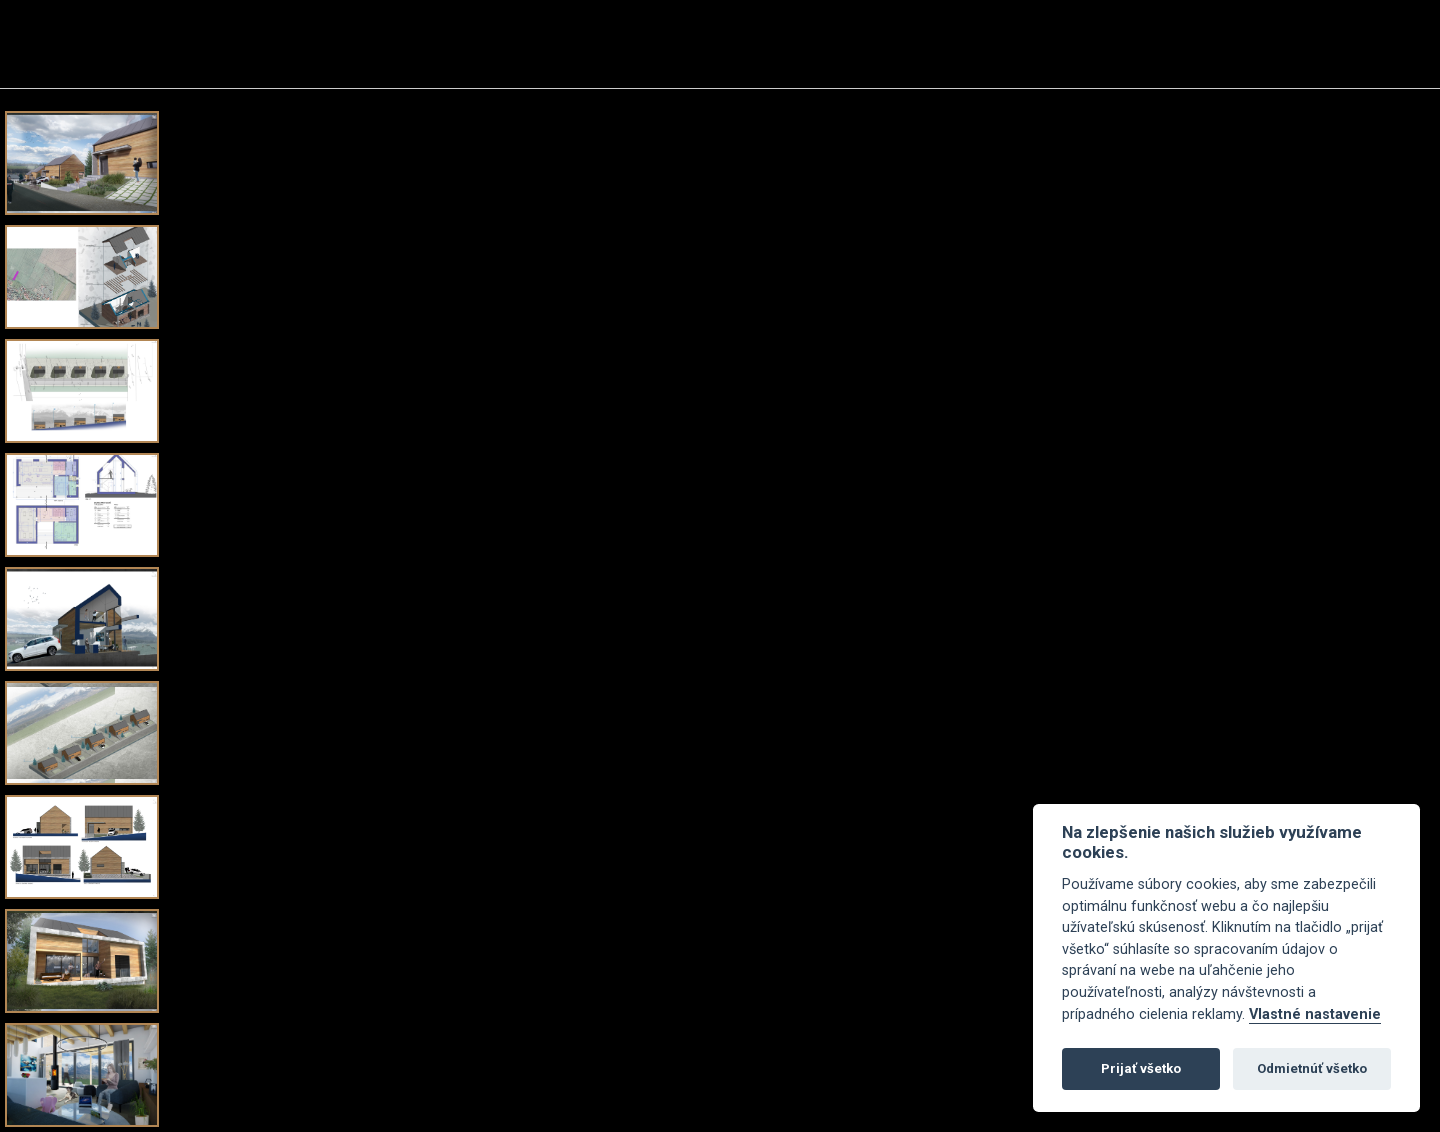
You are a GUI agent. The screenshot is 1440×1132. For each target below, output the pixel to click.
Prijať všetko (1141, 1068)
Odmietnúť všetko (1312, 1068)
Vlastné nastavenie (1315, 1014)
